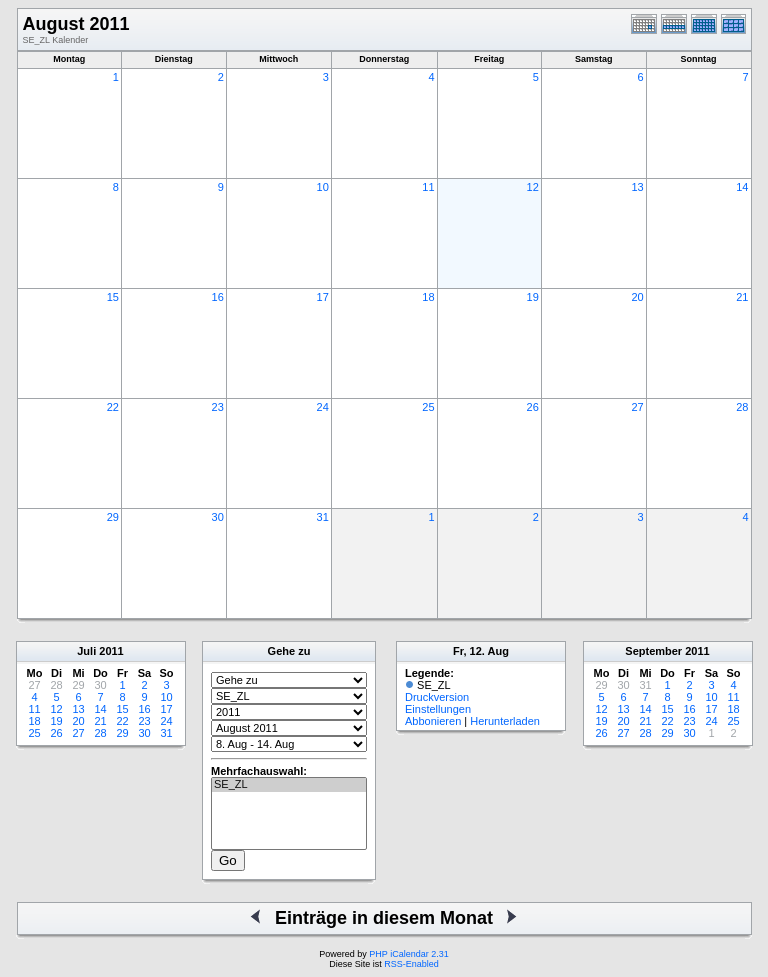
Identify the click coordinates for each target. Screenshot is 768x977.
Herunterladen (505, 721)
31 (323, 517)
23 (218, 407)
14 (742, 187)
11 (428, 187)
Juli (86, 651)
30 (218, 517)
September (653, 651)
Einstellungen (438, 709)
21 (742, 297)
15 (113, 297)
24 (323, 407)
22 (113, 407)
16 (218, 297)
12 (533, 187)
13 (637, 187)
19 (533, 297)
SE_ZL (289, 785)
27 (637, 407)
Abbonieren (433, 721)
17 (323, 297)
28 (742, 407)
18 (428, 297)
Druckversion (437, 697)
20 (637, 297)
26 (533, 407)
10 (323, 187)
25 (428, 407)
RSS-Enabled (411, 964)
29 (113, 517)
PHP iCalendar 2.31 (408, 954)
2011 (111, 651)
